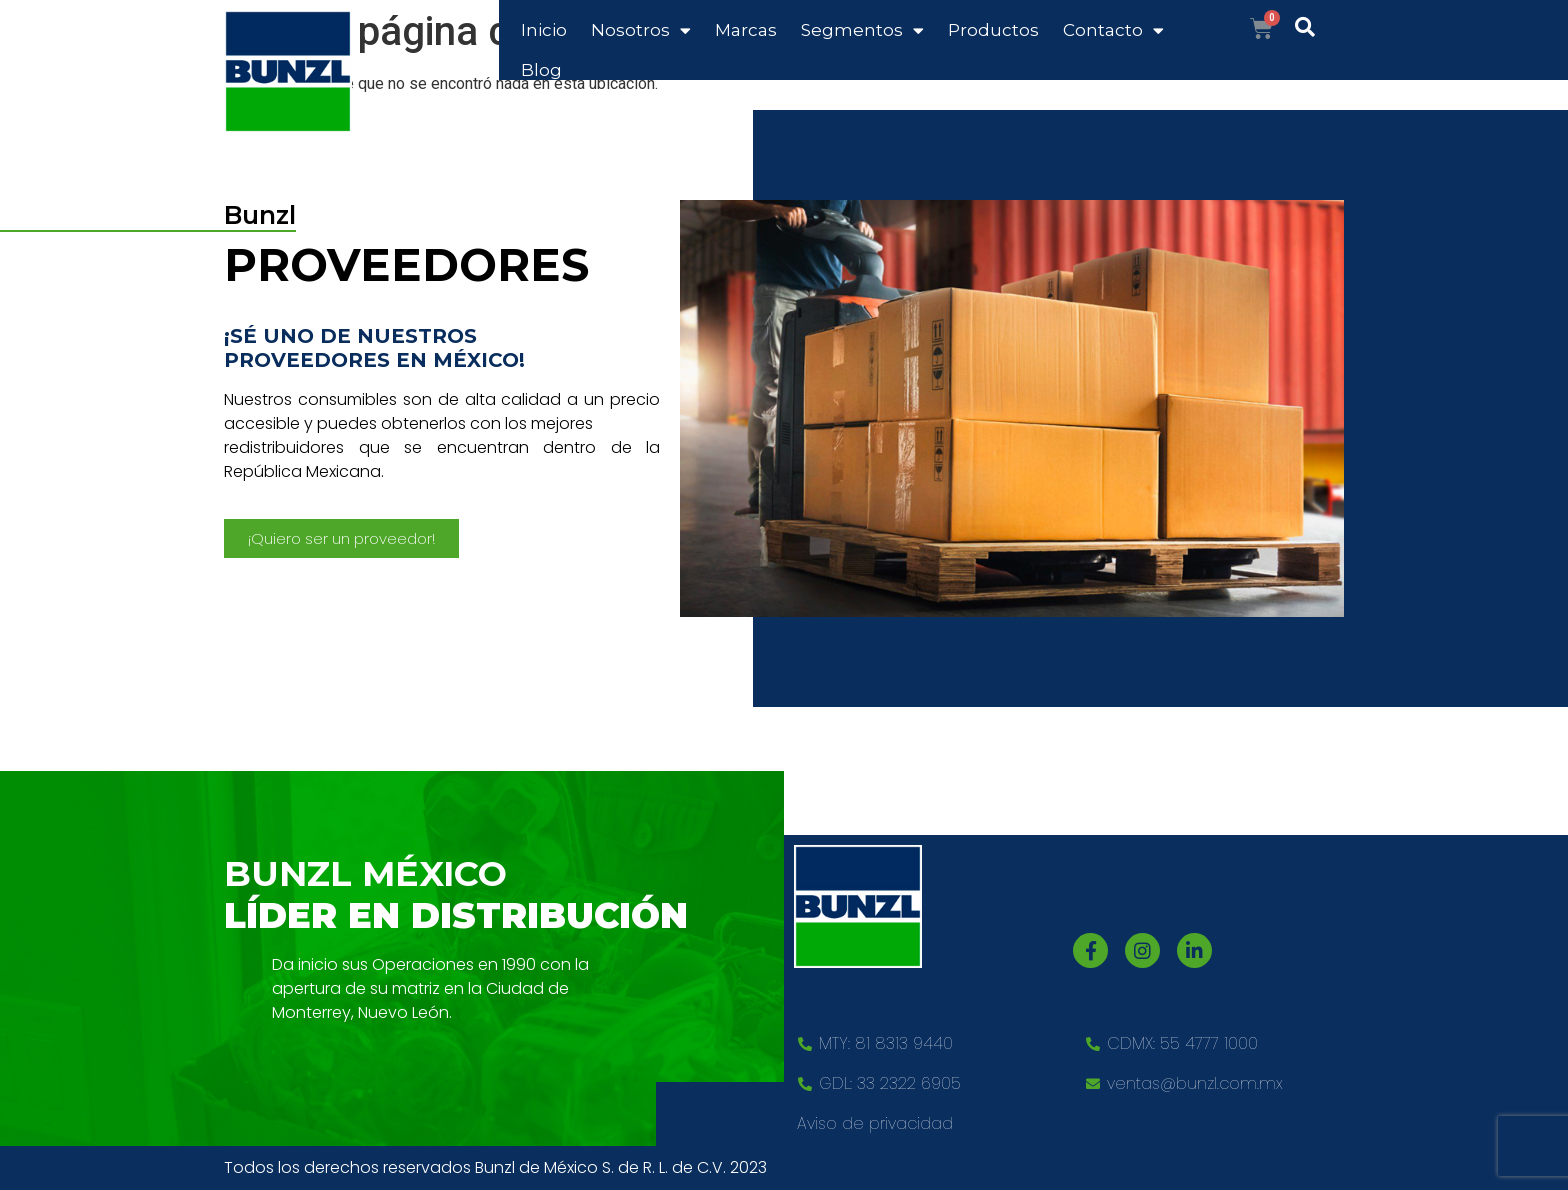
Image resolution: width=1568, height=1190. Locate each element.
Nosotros (641, 30)
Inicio (544, 30)
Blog (541, 70)
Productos (993, 30)
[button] (341, 538)
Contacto (1113, 30)
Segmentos (862, 30)
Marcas (746, 30)
